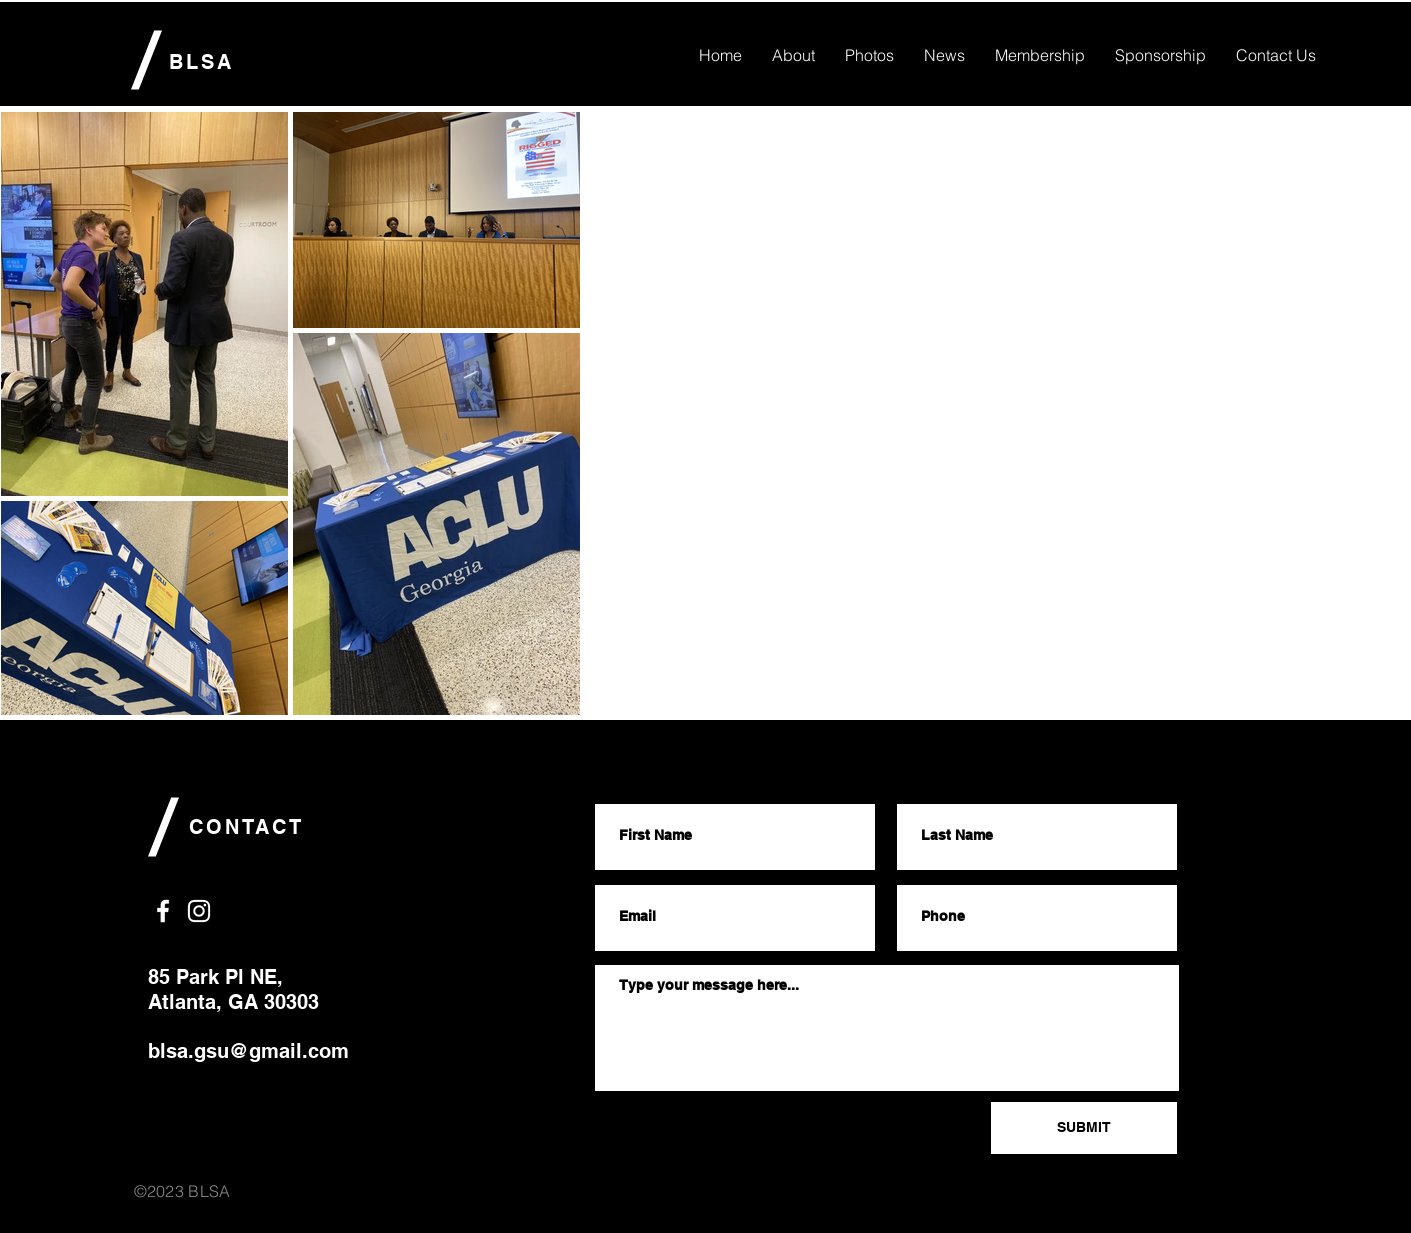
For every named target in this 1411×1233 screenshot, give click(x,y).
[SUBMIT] (1084, 1128)
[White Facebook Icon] (163, 911)
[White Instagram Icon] (199, 911)
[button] (1276, 55)
